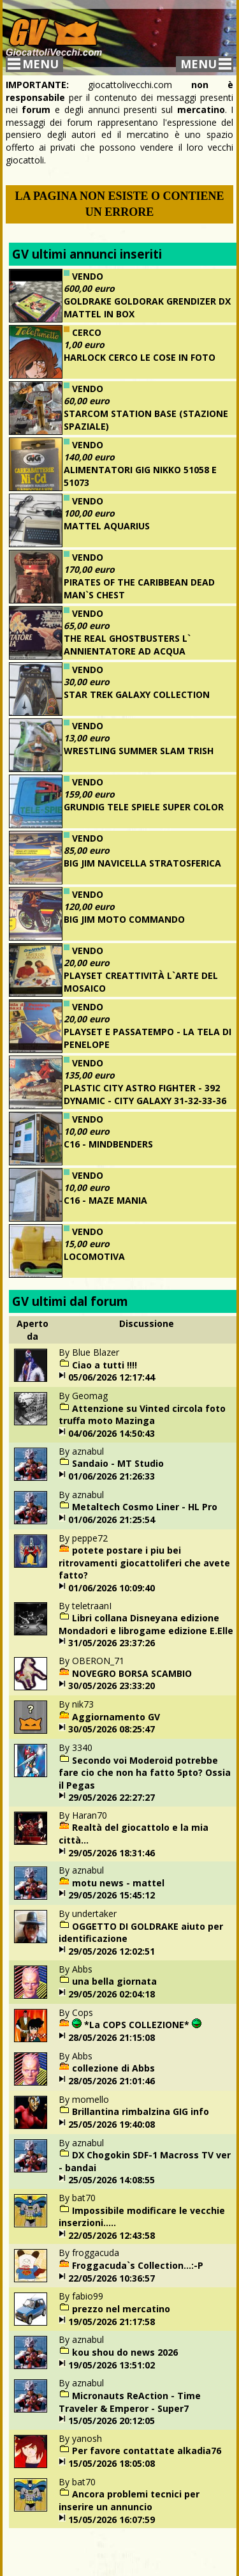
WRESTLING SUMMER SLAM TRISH (139, 751)
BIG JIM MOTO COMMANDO (124, 919)
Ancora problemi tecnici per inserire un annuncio (129, 2500)
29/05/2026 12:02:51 (111, 1951)
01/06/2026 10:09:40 (111, 1588)
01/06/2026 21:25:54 (111, 1519)
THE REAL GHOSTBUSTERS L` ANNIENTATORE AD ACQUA (127, 644)
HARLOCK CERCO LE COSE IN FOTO (139, 357)
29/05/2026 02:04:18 (111, 1994)
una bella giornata (114, 1981)
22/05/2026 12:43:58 (111, 2235)
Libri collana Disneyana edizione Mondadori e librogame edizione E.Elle (146, 1624)
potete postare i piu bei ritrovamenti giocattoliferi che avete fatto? (144, 1562)
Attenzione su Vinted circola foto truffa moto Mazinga (142, 1414)
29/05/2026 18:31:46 (111, 1853)
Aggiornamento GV (116, 1717)
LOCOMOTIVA (94, 1256)
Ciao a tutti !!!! (104, 1365)
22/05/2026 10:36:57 (111, 2278)
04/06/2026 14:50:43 (111, 1433)
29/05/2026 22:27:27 (111, 1797)
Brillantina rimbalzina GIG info (140, 2111)
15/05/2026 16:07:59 (111, 2519)
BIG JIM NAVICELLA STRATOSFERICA (142, 863)
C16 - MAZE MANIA (105, 1200)
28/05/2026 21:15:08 (111, 2037)
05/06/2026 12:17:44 (111, 1377)
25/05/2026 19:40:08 (111, 2124)
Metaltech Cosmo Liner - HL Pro (144, 1507)
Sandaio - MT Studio (118, 1463)
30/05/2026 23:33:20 (111, 1685)
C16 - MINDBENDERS (108, 1144)
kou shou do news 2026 (125, 2352)
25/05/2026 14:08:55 (111, 2180)
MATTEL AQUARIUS (107, 526)
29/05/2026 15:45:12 (111, 1895)
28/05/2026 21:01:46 (111, 2081)
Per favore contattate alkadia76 (146, 2450)
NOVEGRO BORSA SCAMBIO (132, 1673)
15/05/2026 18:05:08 (111, 2463)
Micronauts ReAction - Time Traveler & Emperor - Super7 (130, 2402)
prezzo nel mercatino (121, 2309)
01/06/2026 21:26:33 (111, 1476)
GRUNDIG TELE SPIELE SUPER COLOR (144, 807)
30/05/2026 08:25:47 (111, 1729)
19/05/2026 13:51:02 (111, 2365)
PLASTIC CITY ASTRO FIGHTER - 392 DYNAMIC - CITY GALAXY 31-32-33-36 (145, 1094)
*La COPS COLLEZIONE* (136, 2025)
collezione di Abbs (113, 2068)
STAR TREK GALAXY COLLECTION (137, 694)
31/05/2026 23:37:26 (111, 1643)
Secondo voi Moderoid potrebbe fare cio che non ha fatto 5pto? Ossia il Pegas (145, 1772)
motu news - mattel (118, 1883)
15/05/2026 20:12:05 (111, 2420)
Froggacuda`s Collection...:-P (137, 2265)
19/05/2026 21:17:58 (111, 2321)
